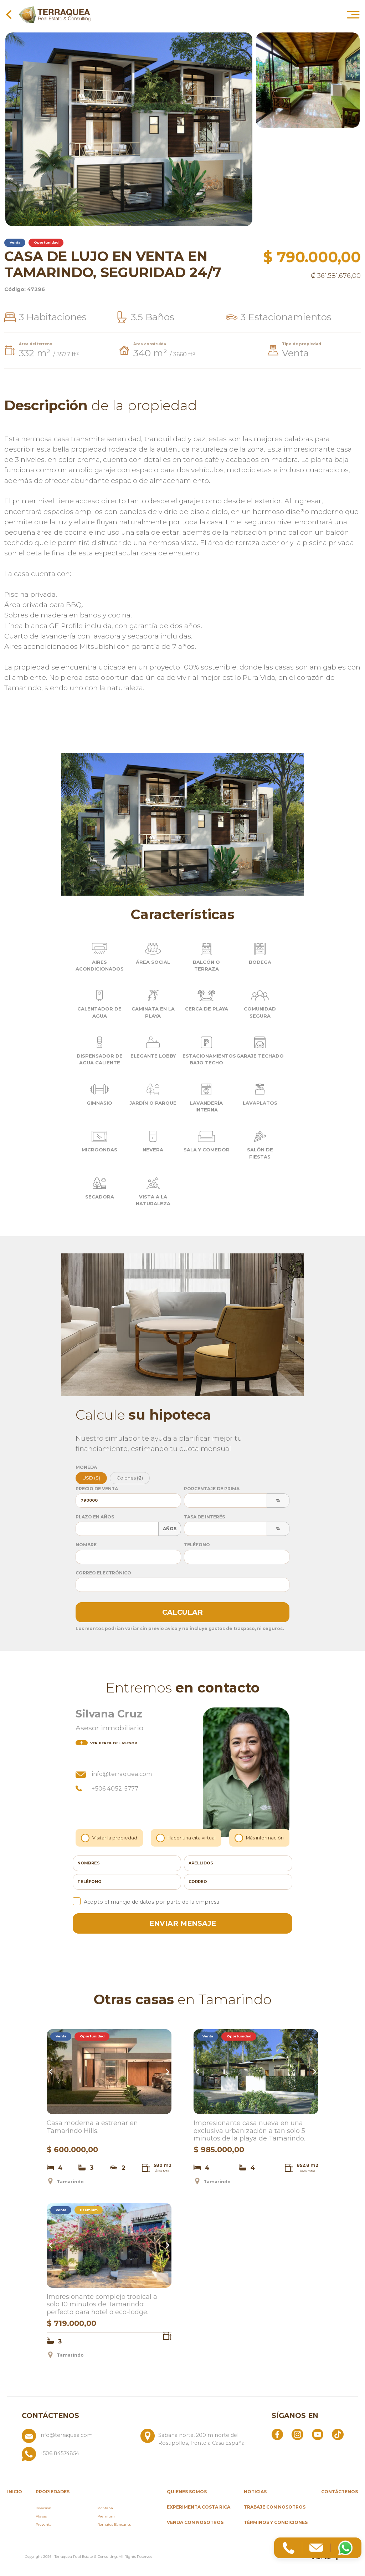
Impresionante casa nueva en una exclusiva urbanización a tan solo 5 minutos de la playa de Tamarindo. (249, 2130)
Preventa (44, 2524)
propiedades (53, 2491)
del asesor (106, 1743)
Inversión (43, 2508)
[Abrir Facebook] (277, 2434)
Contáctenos (339, 2491)
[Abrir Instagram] (297, 2434)
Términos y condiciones (276, 2522)
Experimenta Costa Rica (198, 2507)
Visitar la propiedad (109, 1837)
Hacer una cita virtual (186, 1837)
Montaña (105, 2508)
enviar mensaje (182, 1923)
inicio (14, 2491)
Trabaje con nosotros (274, 2507)
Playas (41, 2516)
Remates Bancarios (114, 2524)
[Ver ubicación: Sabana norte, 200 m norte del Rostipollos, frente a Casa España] (196, 2438)
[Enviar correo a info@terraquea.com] (78, 2438)
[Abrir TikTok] (337, 2434)
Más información (260, 1837)
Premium (106, 2516)
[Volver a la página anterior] (8, 14)
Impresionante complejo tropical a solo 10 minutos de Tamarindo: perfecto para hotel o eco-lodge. (102, 2304)
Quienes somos (187, 2491)
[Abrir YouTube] (317, 2434)
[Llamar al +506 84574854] (137, 2454)
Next (166, 2072)
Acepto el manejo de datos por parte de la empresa (146, 1901)
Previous (52, 2072)
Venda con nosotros (195, 2522)
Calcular (182, 1612)
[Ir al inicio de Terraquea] (55, 14)
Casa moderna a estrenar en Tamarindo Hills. (92, 2127)
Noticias (255, 2491)
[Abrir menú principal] (353, 14)
